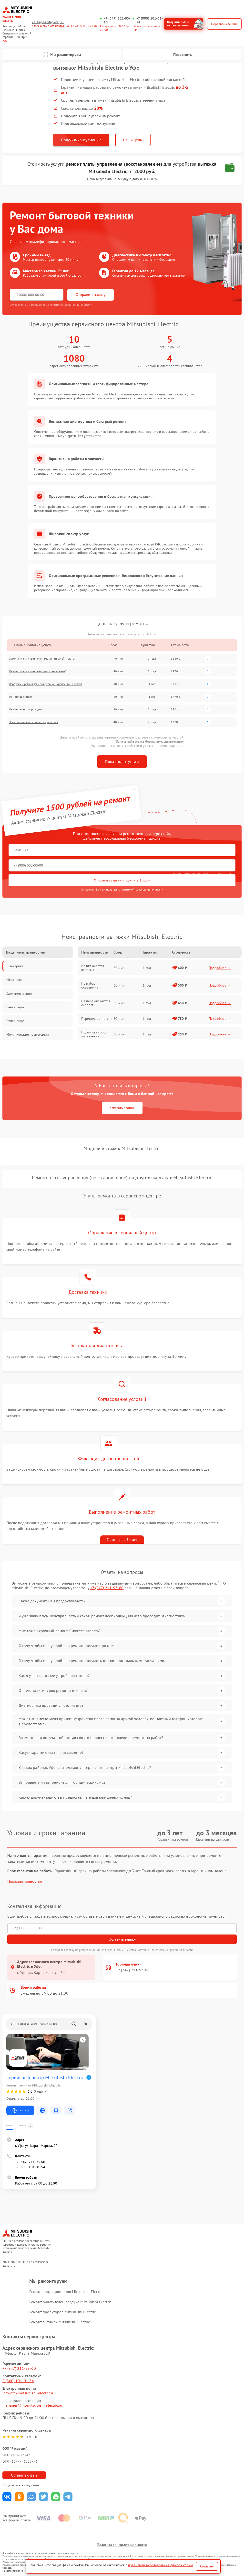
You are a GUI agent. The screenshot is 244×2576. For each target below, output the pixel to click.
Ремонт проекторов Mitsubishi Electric (62, 2311)
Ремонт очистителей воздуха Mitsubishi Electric (70, 2301)
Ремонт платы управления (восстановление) (37, 671)
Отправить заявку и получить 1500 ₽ (122, 880)
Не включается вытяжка (92, 968)
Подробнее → (220, 968)
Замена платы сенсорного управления (33, 722)
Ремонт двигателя (20, 696)
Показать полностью (24, 1881)
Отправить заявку (90, 294)
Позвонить (182, 54)
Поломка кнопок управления (94, 1034)
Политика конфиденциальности (122, 2545)
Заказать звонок (122, 1108)
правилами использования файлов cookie (160, 2565)
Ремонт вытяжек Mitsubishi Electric (59, 2321)
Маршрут (20, 2110)
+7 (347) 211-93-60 (117, 20)
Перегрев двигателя (96, 1018)
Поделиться (6, 2496)
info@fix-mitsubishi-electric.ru (28, 2393)
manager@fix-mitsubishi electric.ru (32, 2405)
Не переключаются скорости (95, 1003)
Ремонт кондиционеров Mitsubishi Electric (66, 2291)
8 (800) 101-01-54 (18, 2380)
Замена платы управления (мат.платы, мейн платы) (42, 658)
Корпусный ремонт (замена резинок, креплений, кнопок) (45, 684)
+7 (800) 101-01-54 (149, 20)
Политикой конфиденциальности (171, 1950)
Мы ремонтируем (61, 54)
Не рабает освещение (89, 985)
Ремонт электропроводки (25, 709)
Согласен (207, 2566)
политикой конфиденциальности (142, 889)
